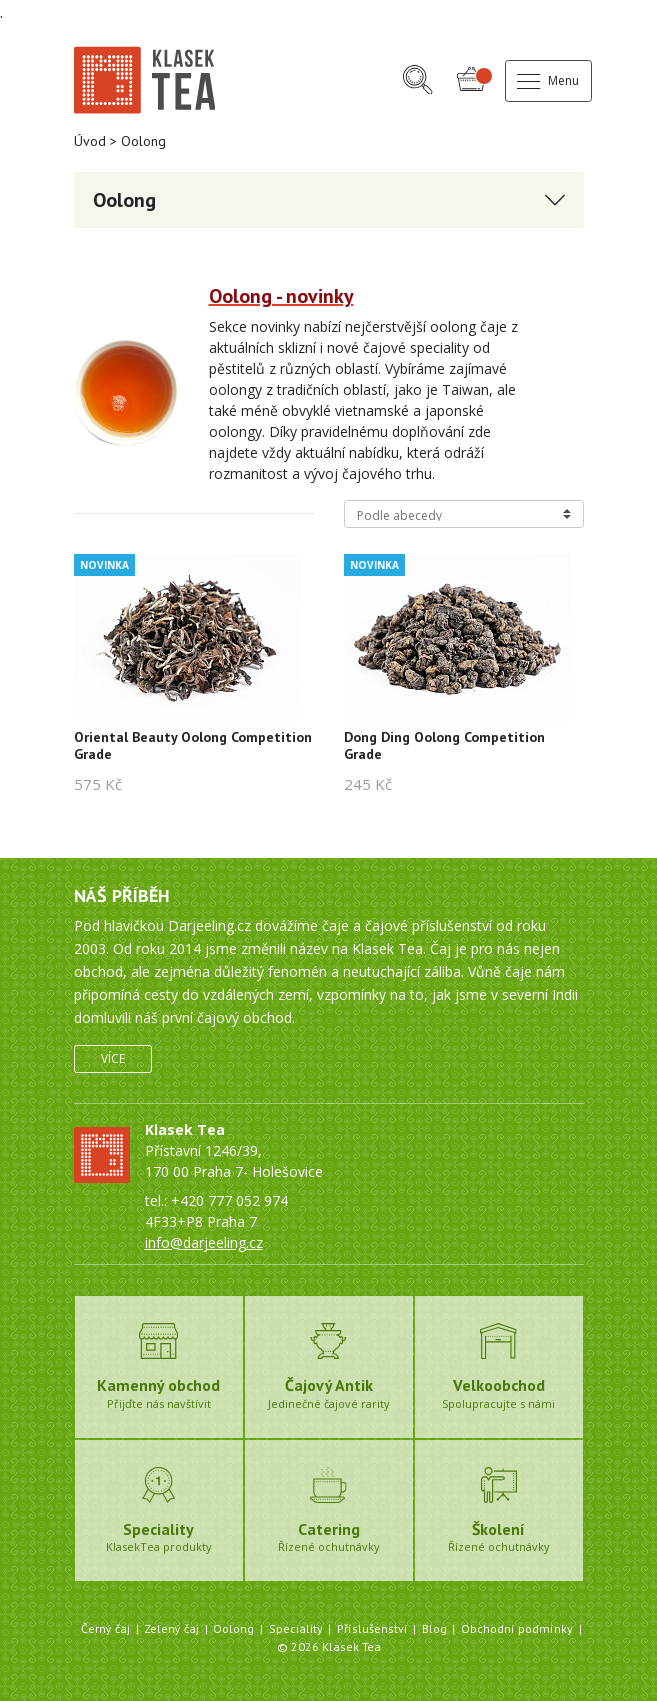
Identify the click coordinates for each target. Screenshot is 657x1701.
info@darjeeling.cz (204, 1242)
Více (113, 1058)
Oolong (233, 1628)
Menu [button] (548, 80)
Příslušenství (372, 1628)
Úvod (90, 141)
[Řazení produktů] (464, 514)
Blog (434, 1628)
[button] (418, 81)
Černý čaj (105, 1628)
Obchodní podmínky (517, 1628)
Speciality (296, 1628)
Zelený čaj (171, 1628)
